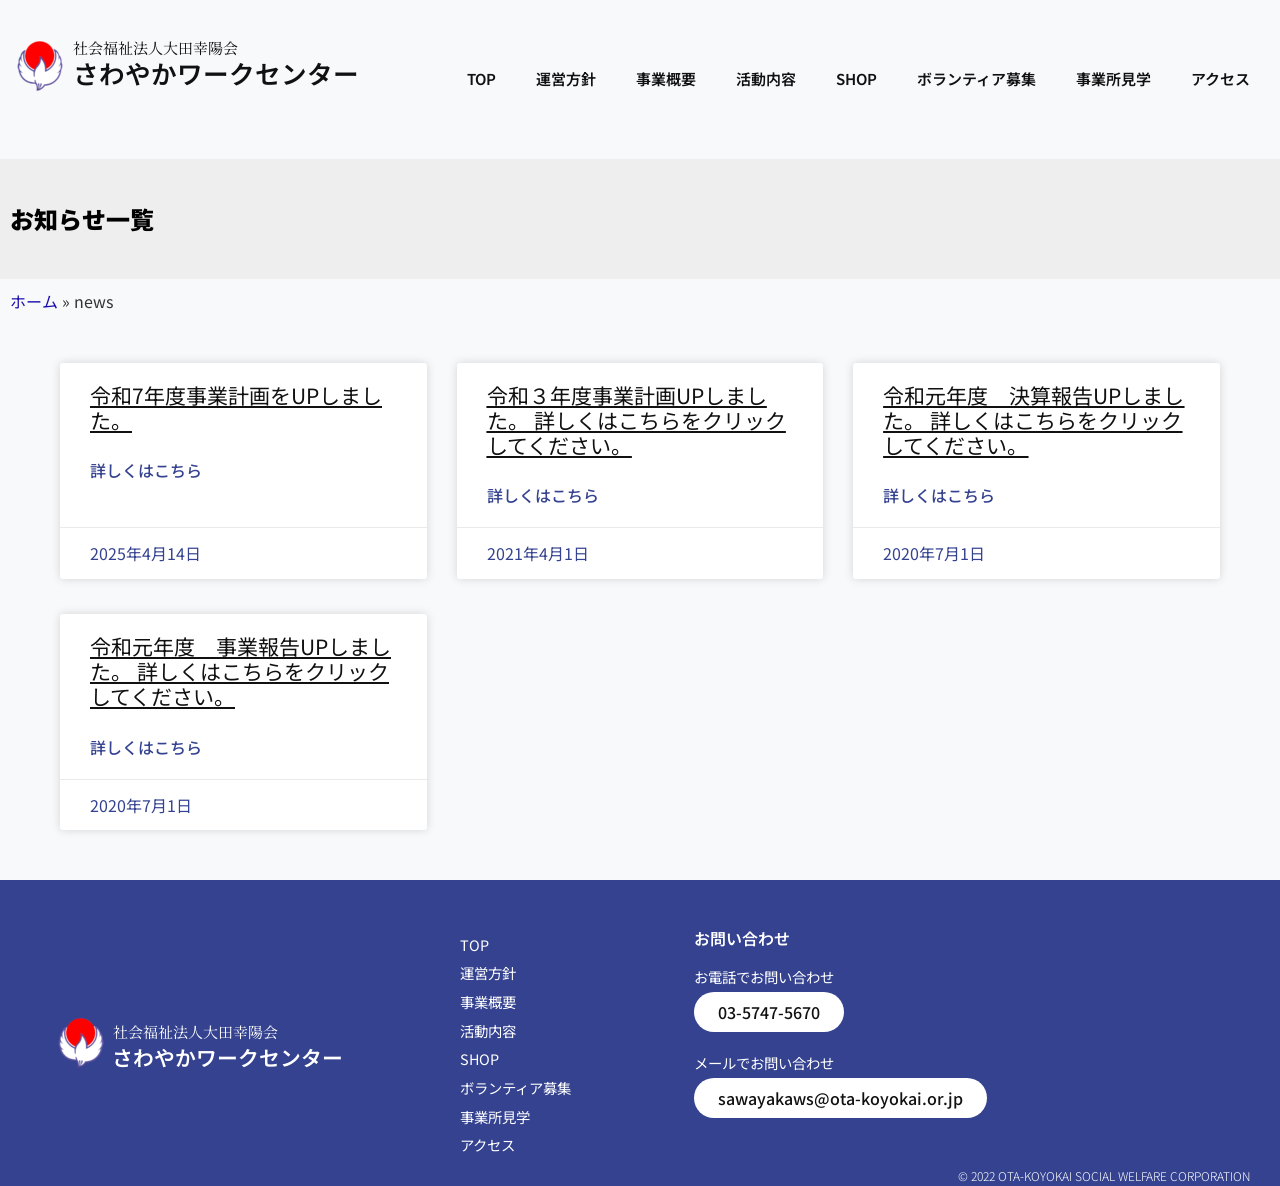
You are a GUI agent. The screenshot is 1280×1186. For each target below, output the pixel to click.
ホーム (34, 301)
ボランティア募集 (976, 78)
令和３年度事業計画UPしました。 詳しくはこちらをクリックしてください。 (636, 420)
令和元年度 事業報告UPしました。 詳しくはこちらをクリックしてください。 (240, 671)
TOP (481, 78)
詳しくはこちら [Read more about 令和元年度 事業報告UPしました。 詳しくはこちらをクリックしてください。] (146, 747)
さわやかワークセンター (216, 72)
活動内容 (766, 78)
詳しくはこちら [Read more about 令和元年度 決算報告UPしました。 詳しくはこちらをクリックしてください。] (939, 495)
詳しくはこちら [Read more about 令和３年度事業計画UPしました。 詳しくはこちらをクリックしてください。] (543, 495)
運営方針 (566, 78)
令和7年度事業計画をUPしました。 (236, 407)
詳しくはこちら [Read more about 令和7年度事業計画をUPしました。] (146, 470)
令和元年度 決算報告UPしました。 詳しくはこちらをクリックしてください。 (1033, 420)
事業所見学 (1113, 78)
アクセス (1220, 78)
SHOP (856, 78)
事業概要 (666, 78)
